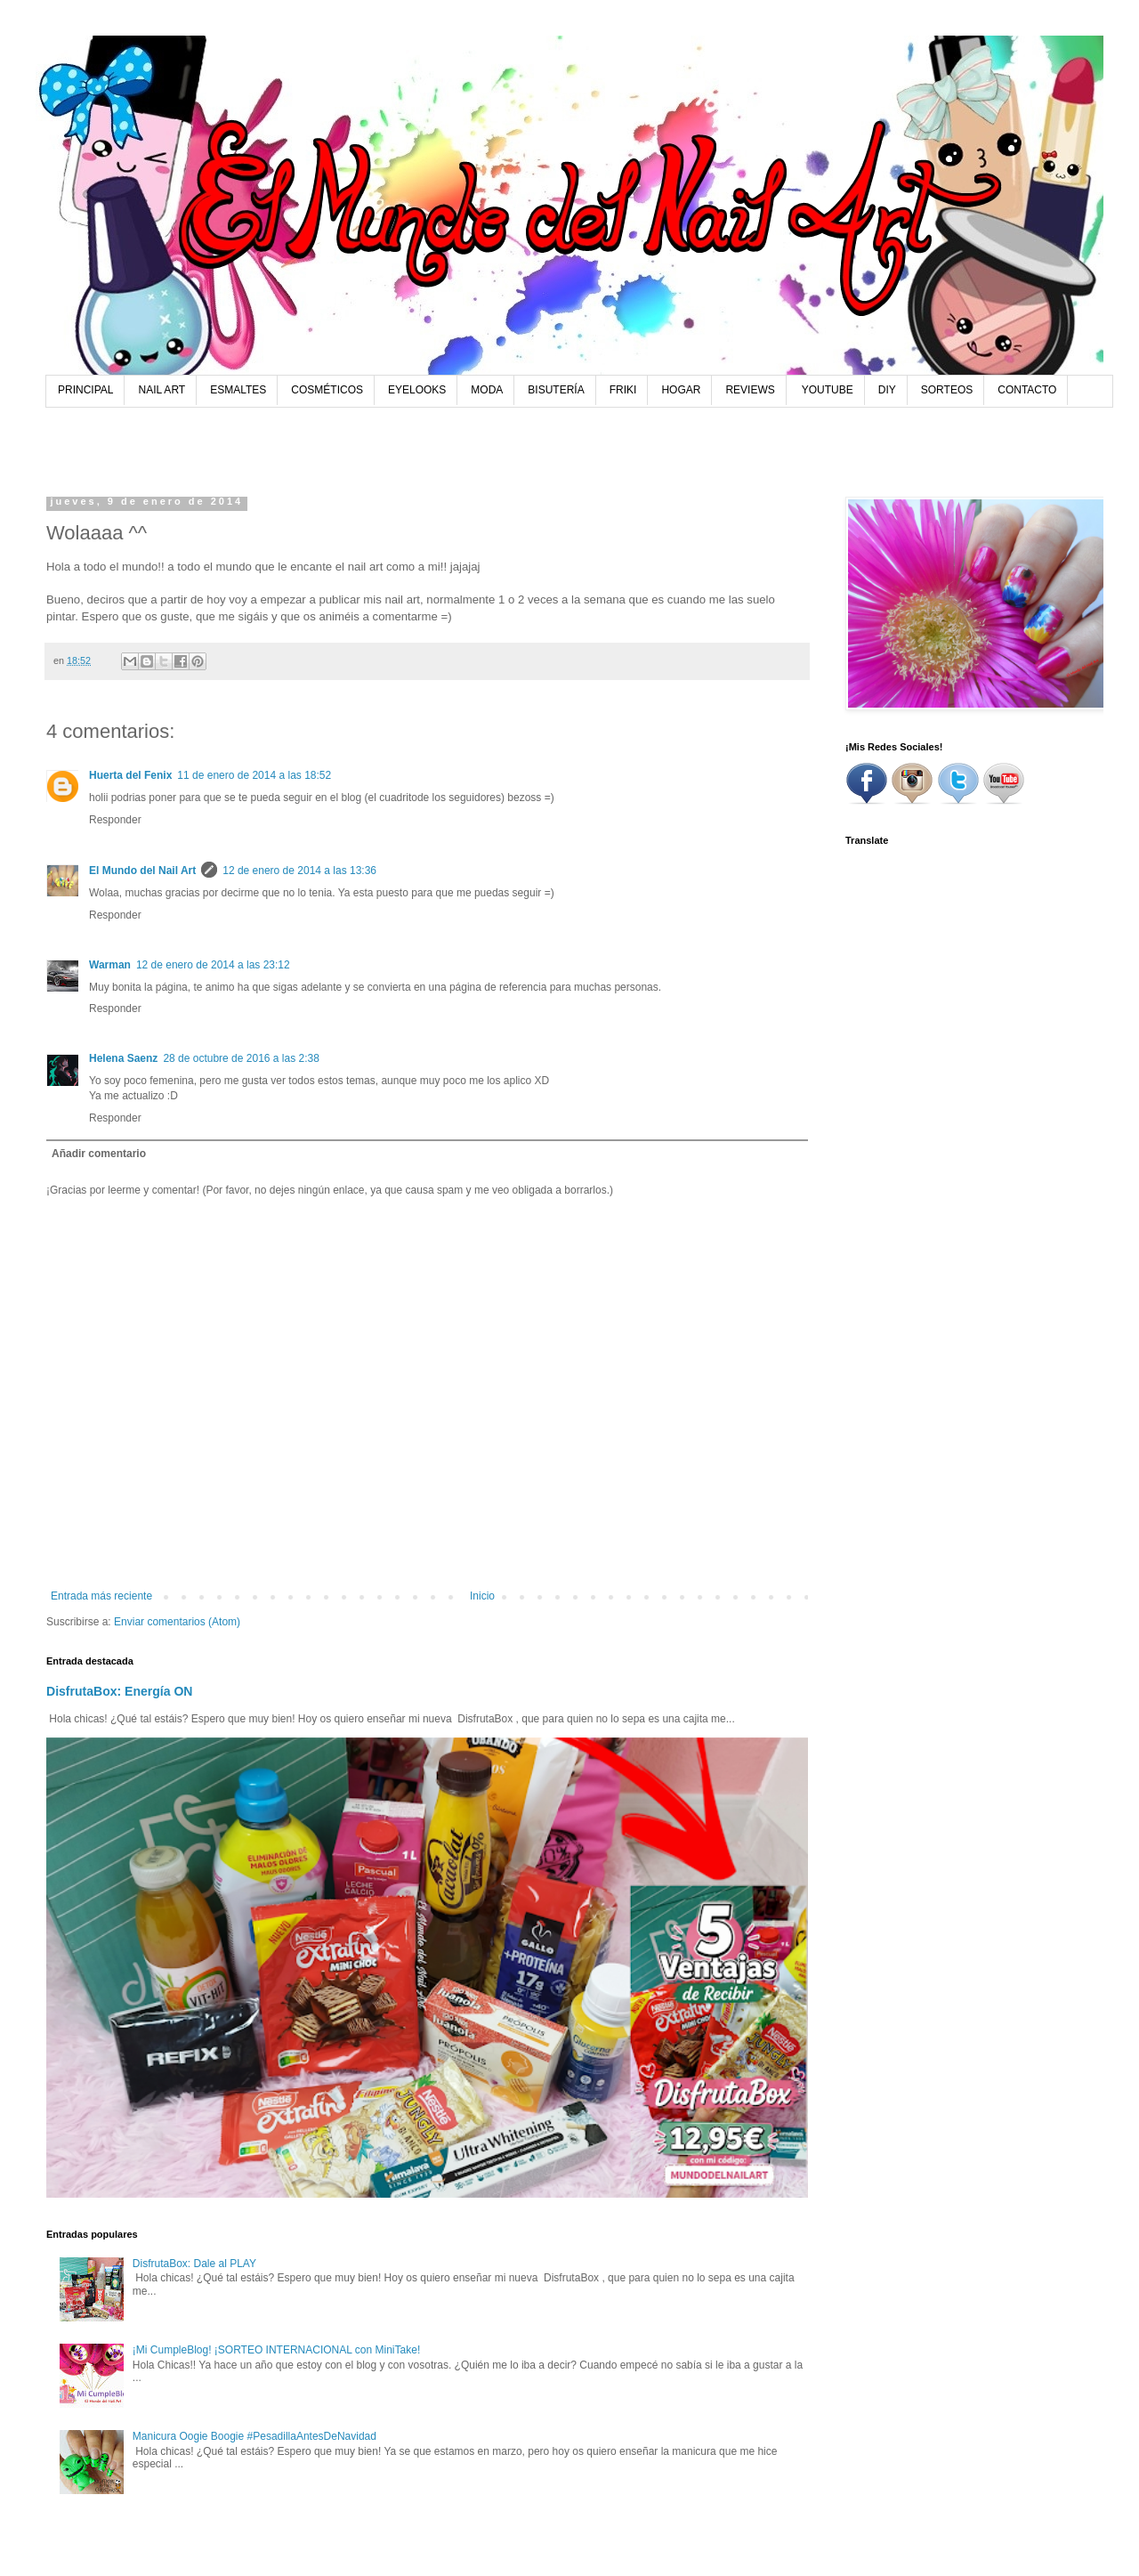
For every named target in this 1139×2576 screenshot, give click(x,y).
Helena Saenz (123, 1058)
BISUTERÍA (556, 390)
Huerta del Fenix (130, 775)
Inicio (482, 1596)
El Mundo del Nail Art (142, 870)
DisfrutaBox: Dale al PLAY (194, 2263)
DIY (887, 390)
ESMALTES (238, 390)
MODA (487, 390)
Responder (115, 820)
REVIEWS (749, 390)
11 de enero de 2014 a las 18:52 (254, 775)
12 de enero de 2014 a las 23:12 (213, 965)
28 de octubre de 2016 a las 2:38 (241, 1058)
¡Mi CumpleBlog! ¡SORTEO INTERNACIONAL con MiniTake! (276, 2350)
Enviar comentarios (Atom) (177, 1622)
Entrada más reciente (101, 1596)
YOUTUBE (827, 390)
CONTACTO (1027, 390)
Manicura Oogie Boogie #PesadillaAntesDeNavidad (254, 2436)
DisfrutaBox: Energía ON (119, 1691)
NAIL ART (161, 390)
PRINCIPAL (85, 390)
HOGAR (680, 390)
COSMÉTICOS (327, 390)
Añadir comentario (99, 1153)
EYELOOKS (417, 390)
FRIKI (623, 390)
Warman (110, 965)
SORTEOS (947, 390)
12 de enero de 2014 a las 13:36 (299, 870)
